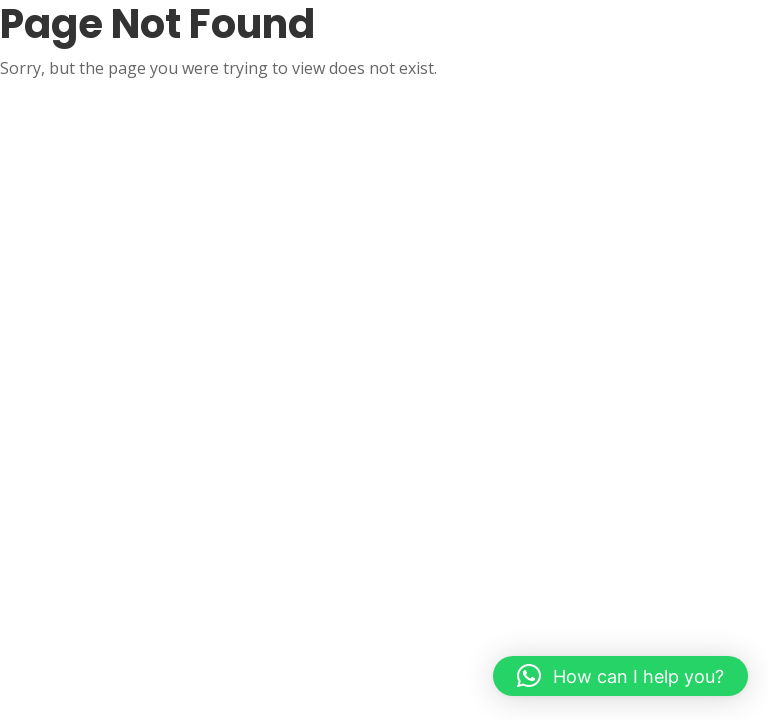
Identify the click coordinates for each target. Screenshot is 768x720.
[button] (620, 676)
